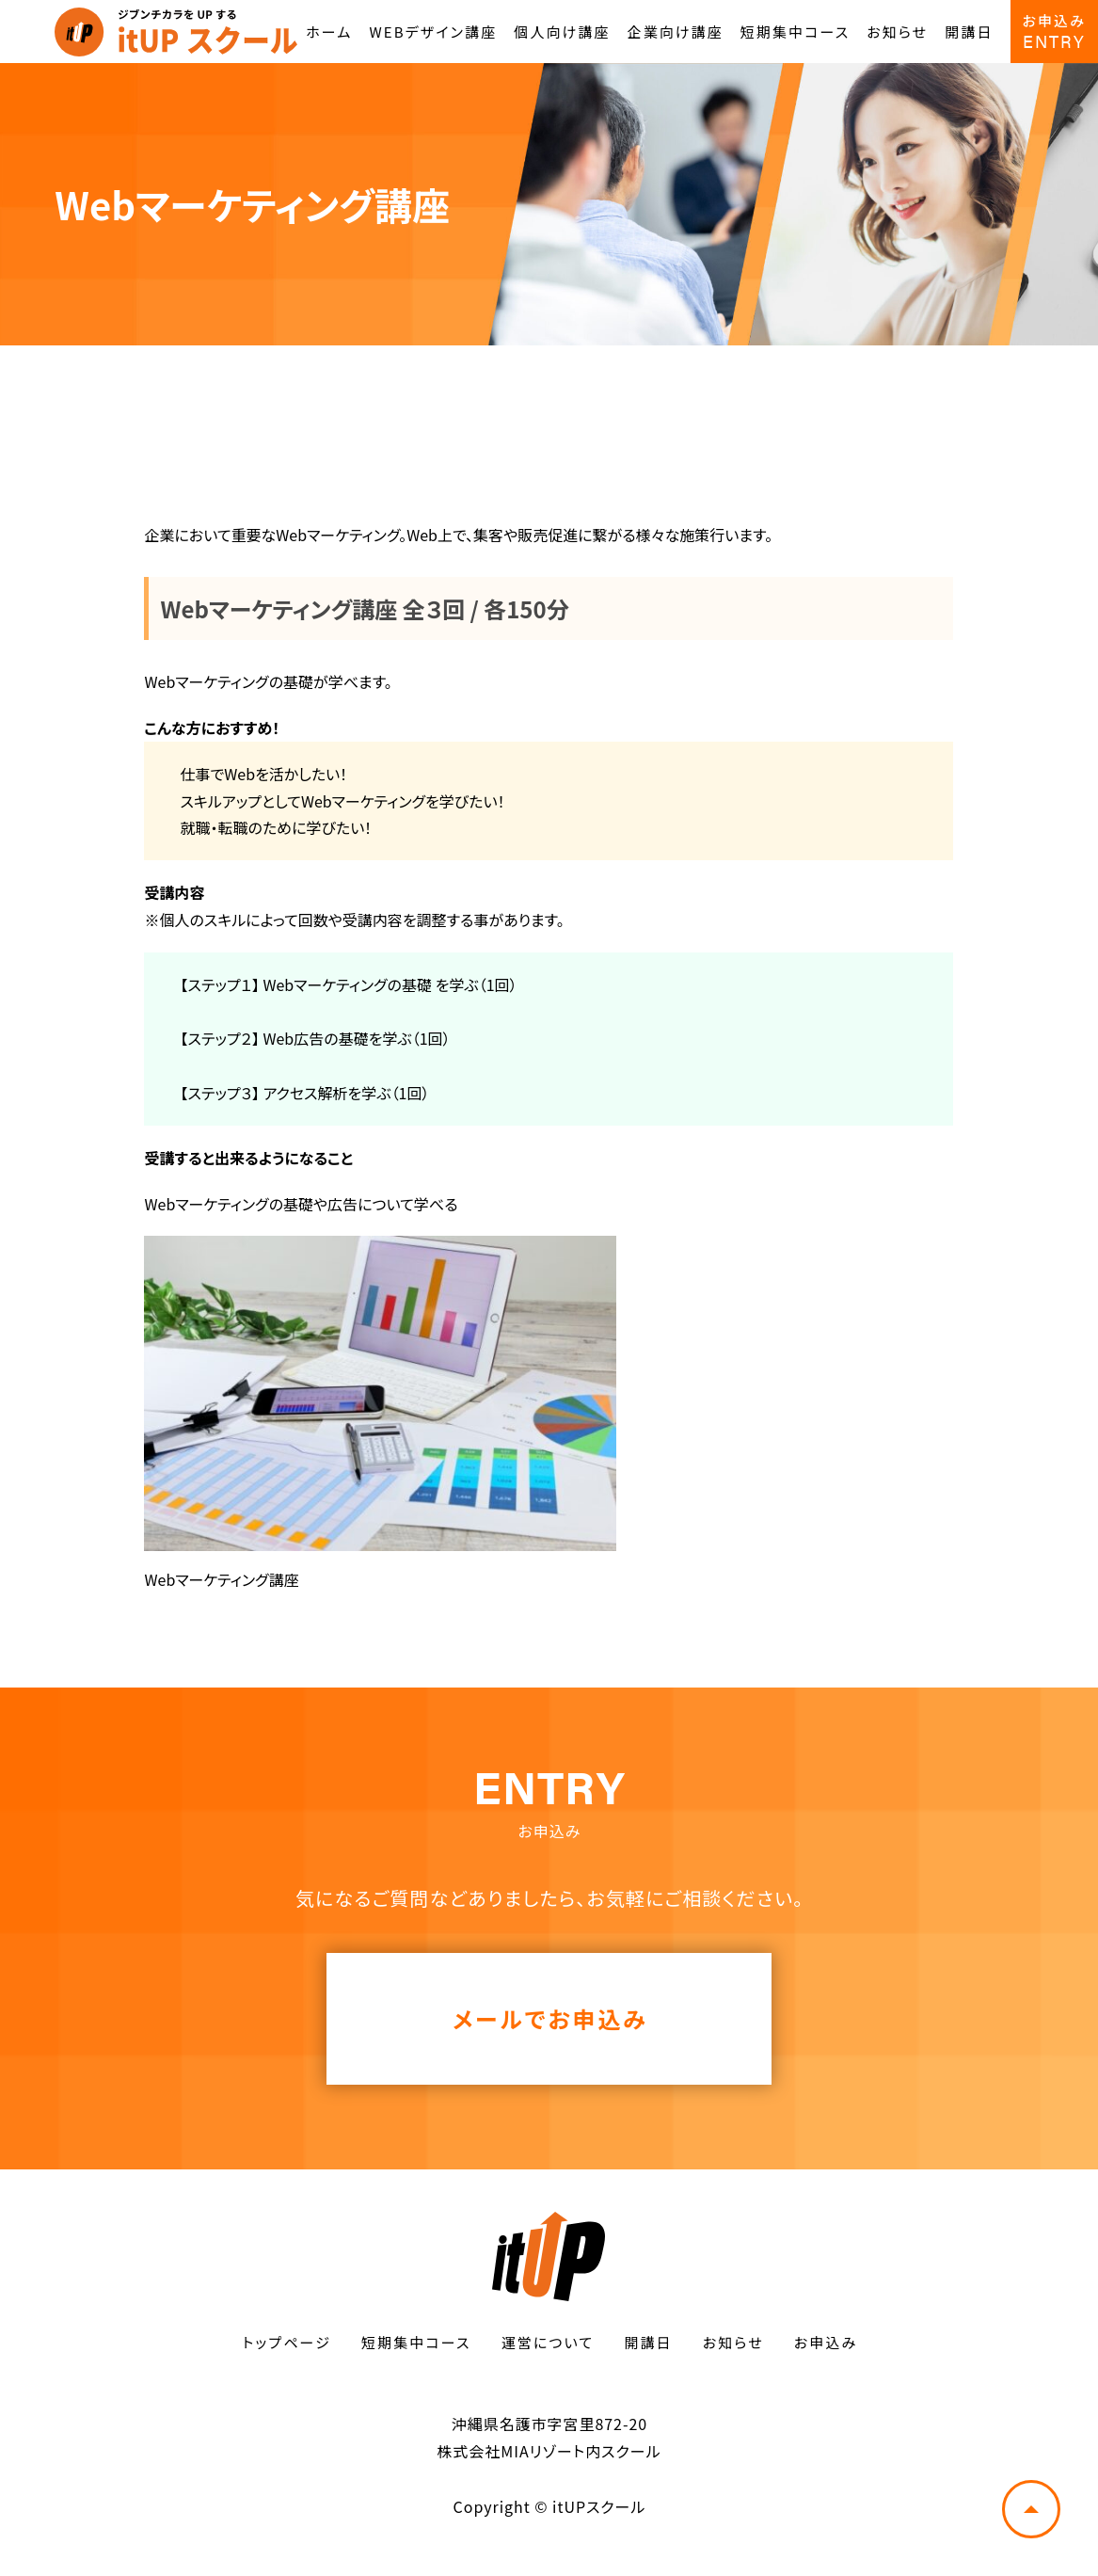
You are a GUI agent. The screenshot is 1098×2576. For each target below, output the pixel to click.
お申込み (825, 2342)
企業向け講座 (676, 31)
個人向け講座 (562, 31)
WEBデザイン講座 (434, 31)
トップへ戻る (1031, 2509)
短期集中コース (795, 31)
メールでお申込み (550, 2018)
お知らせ (897, 31)
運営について (548, 2342)
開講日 (969, 31)
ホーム (329, 31)
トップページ (287, 2342)
